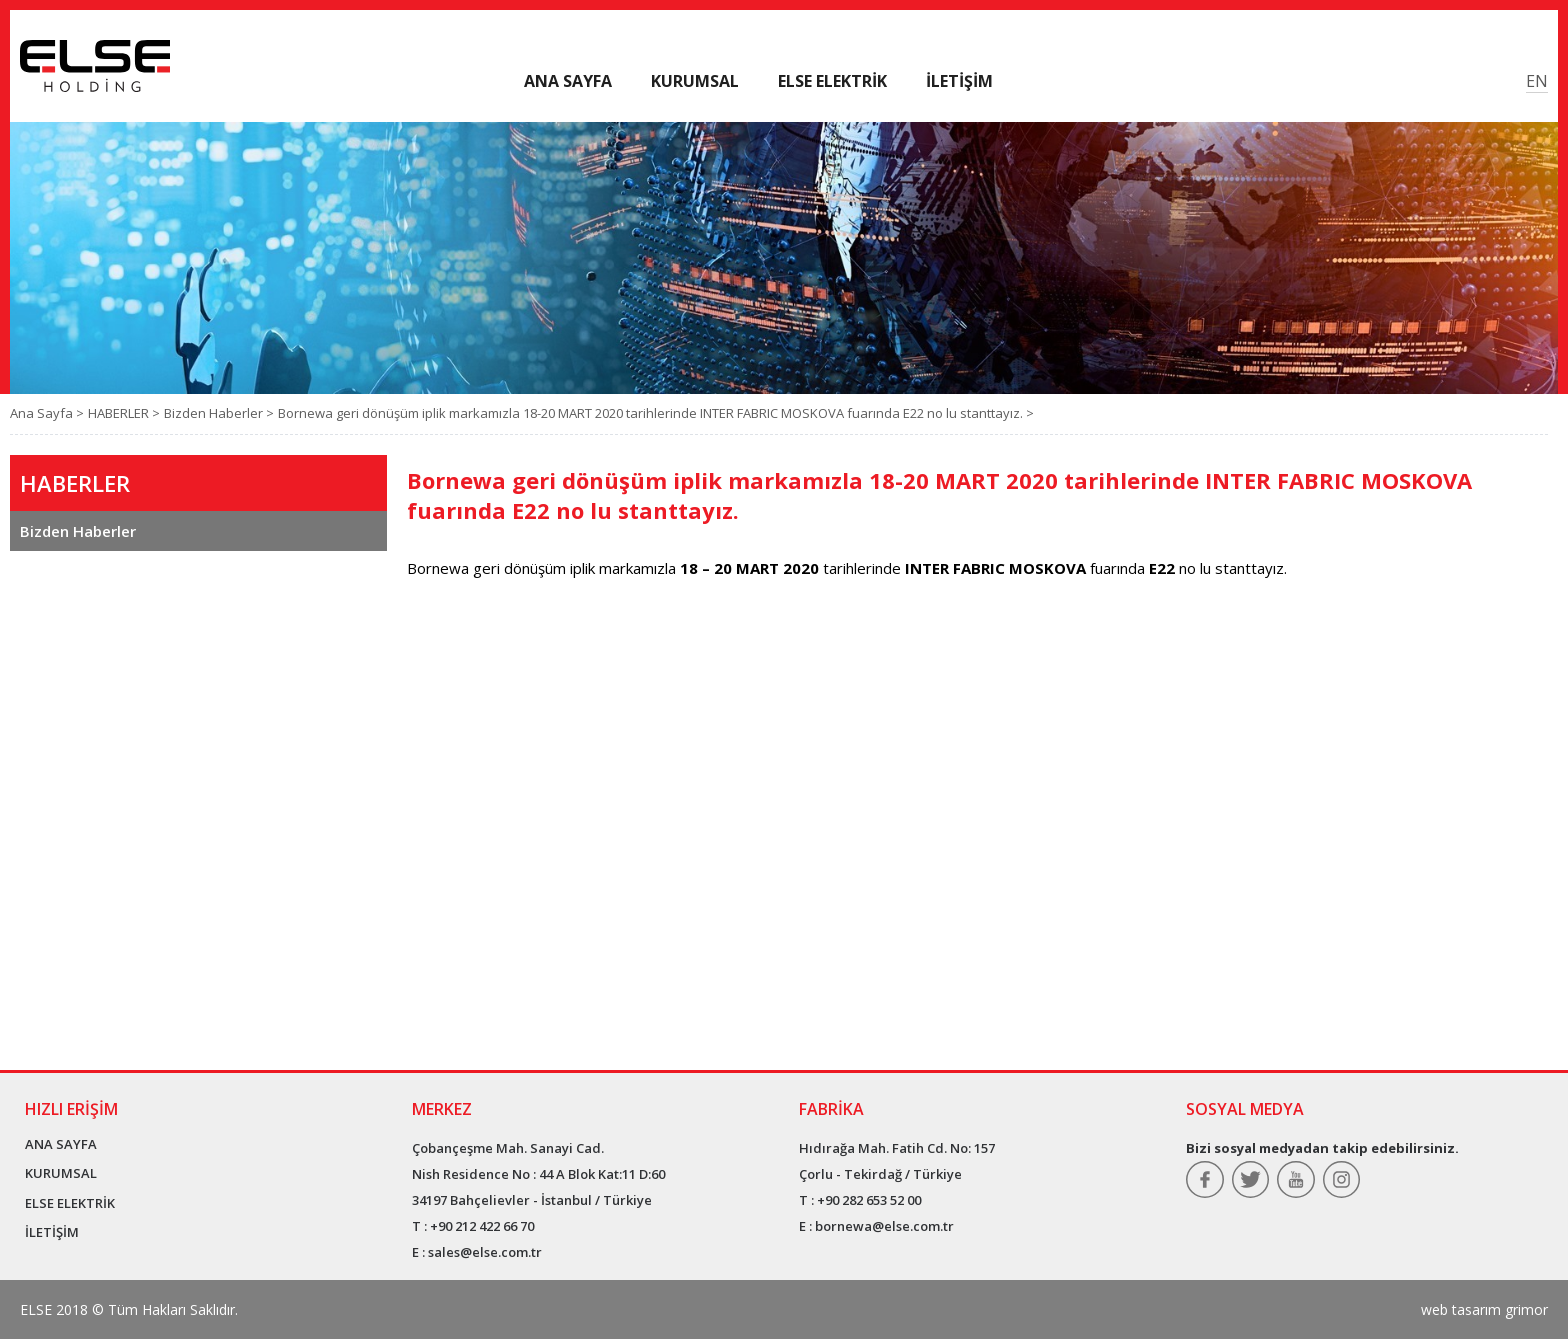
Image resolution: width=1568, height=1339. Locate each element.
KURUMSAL (61, 1173)
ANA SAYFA (61, 1144)
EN (1537, 81)
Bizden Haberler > (219, 413)
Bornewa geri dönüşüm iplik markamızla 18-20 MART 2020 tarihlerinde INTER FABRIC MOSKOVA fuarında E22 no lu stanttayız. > (656, 413)
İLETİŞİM (52, 1232)
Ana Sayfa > (47, 413)
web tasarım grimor (1484, 1309)
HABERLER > (124, 413)
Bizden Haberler (78, 531)
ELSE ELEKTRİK (70, 1203)
